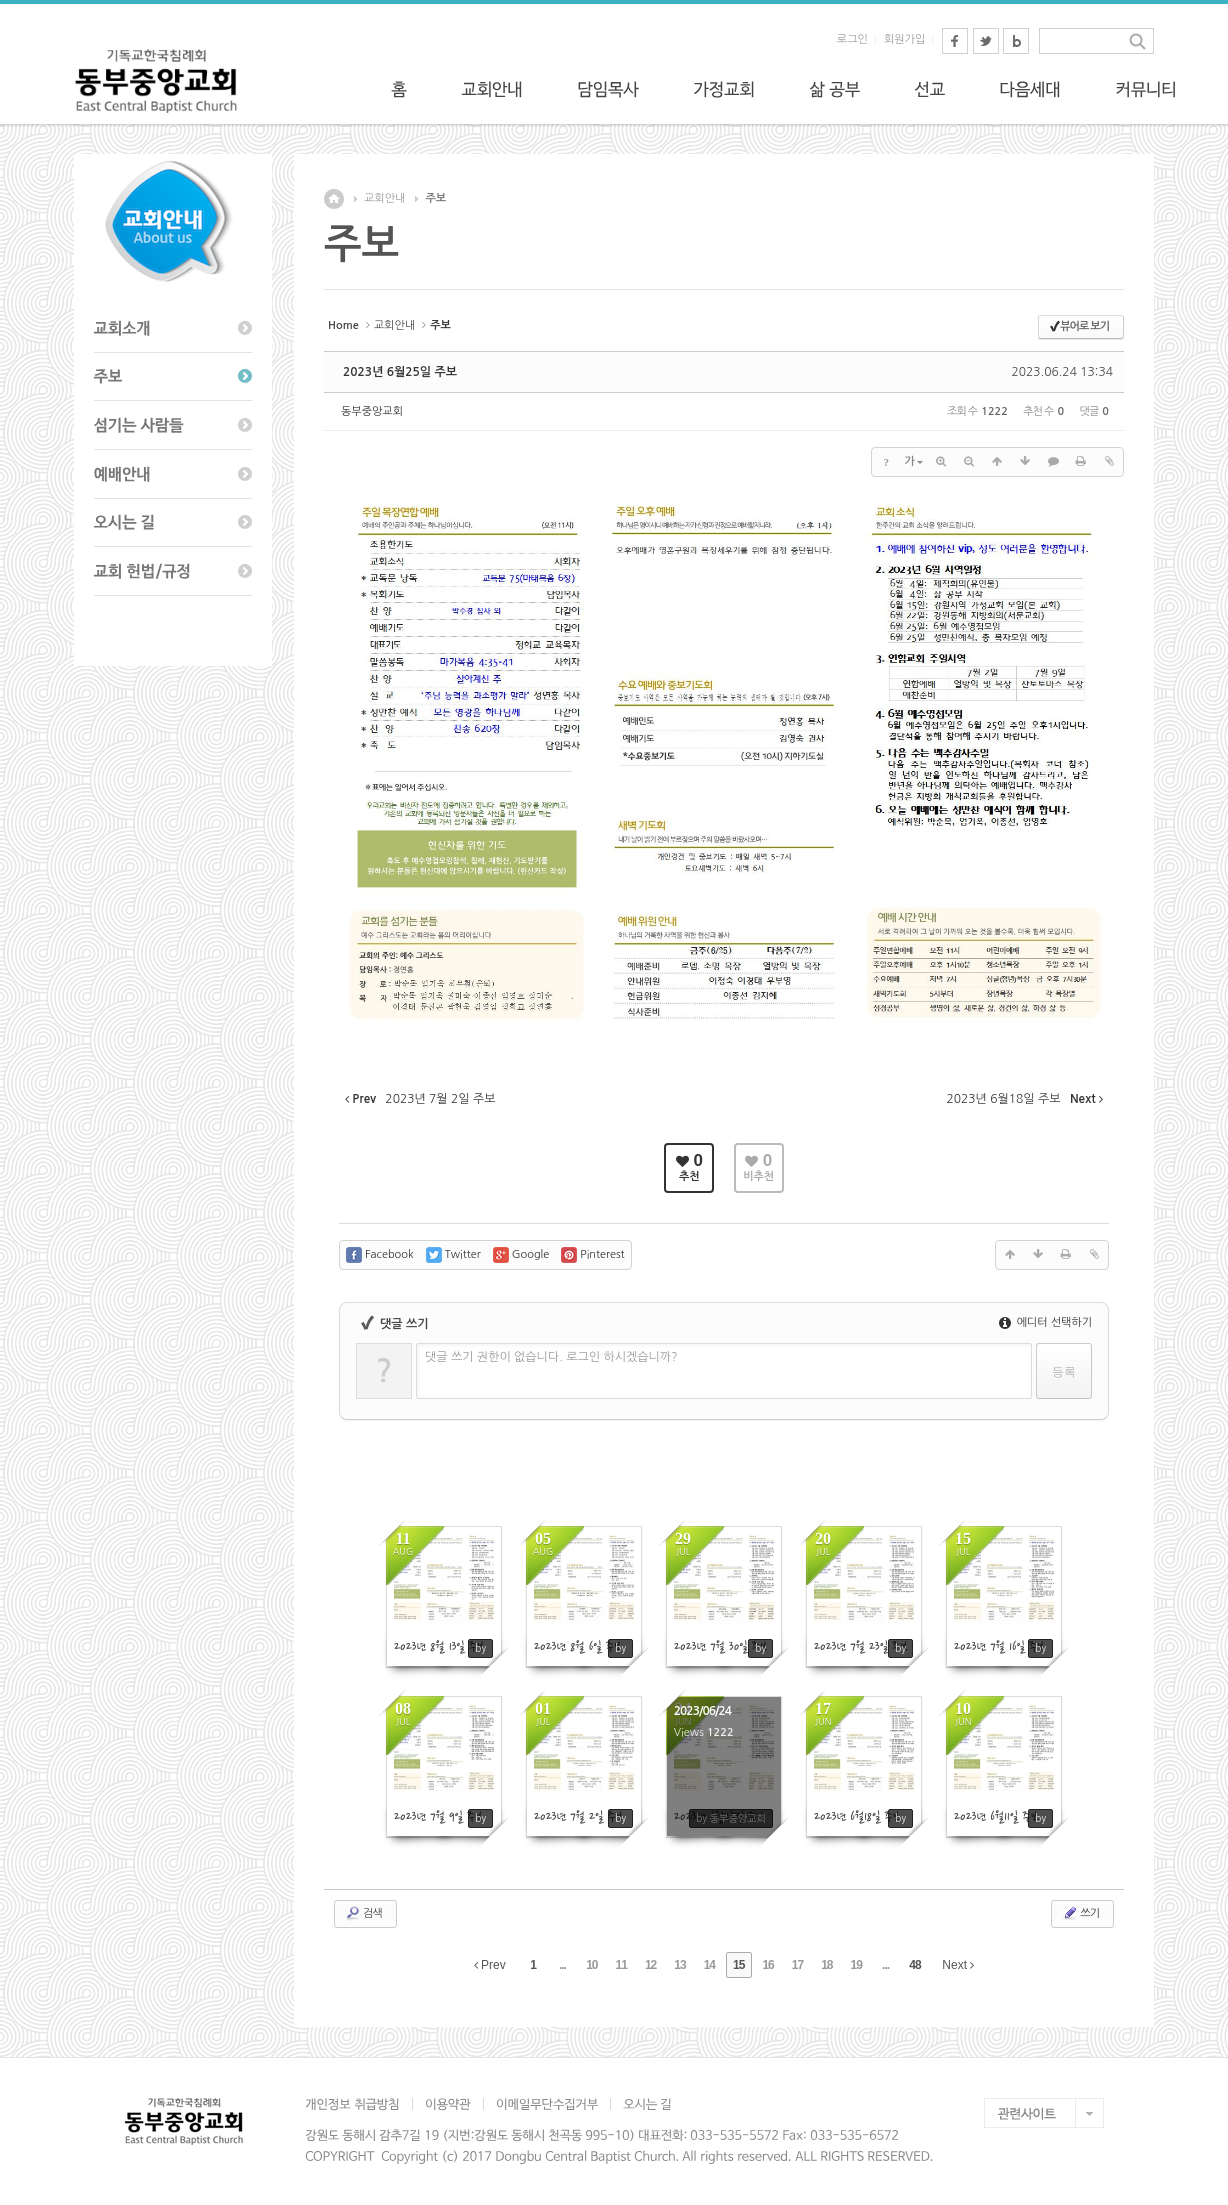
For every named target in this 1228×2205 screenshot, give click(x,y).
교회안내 (384, 198)
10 (591, 1965)
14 (709, 1965)
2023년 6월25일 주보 (400, 372)
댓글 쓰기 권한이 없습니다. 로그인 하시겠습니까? (551, 1357)
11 (621, 1965)
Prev (490, 1965)
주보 (435, 198)
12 (650, 1965)
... (562, 1965)
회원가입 (904, 39)
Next (958, 1965)
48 (914, 1965)
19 (856, 1965)
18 (826, 1965)
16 (767, 1965)
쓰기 (1080, 1913)
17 (797, 1965)
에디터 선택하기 (1045, 1322)
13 (679, 1965)
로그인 (852, 39)
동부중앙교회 (372, 411)
